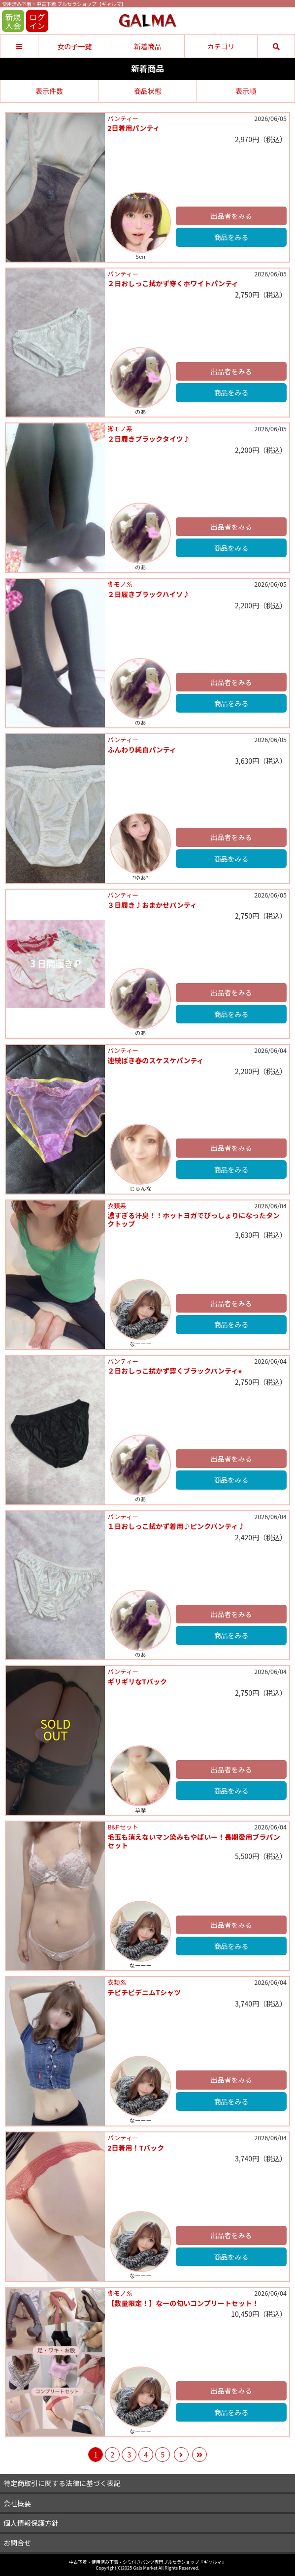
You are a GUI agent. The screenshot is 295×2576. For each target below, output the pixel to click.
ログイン (37, 21)
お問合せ (17, 2542)
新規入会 (13, 21)
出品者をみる (231, 216)
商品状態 (148, 91)
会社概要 (17, 2503)
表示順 (245, 91)
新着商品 (148, 46)
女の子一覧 (74, 46)
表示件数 (49, 91)
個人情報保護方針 (31, 2523)
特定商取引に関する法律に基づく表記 (62, 2483)
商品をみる (231, 237)
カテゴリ (221, 46)
